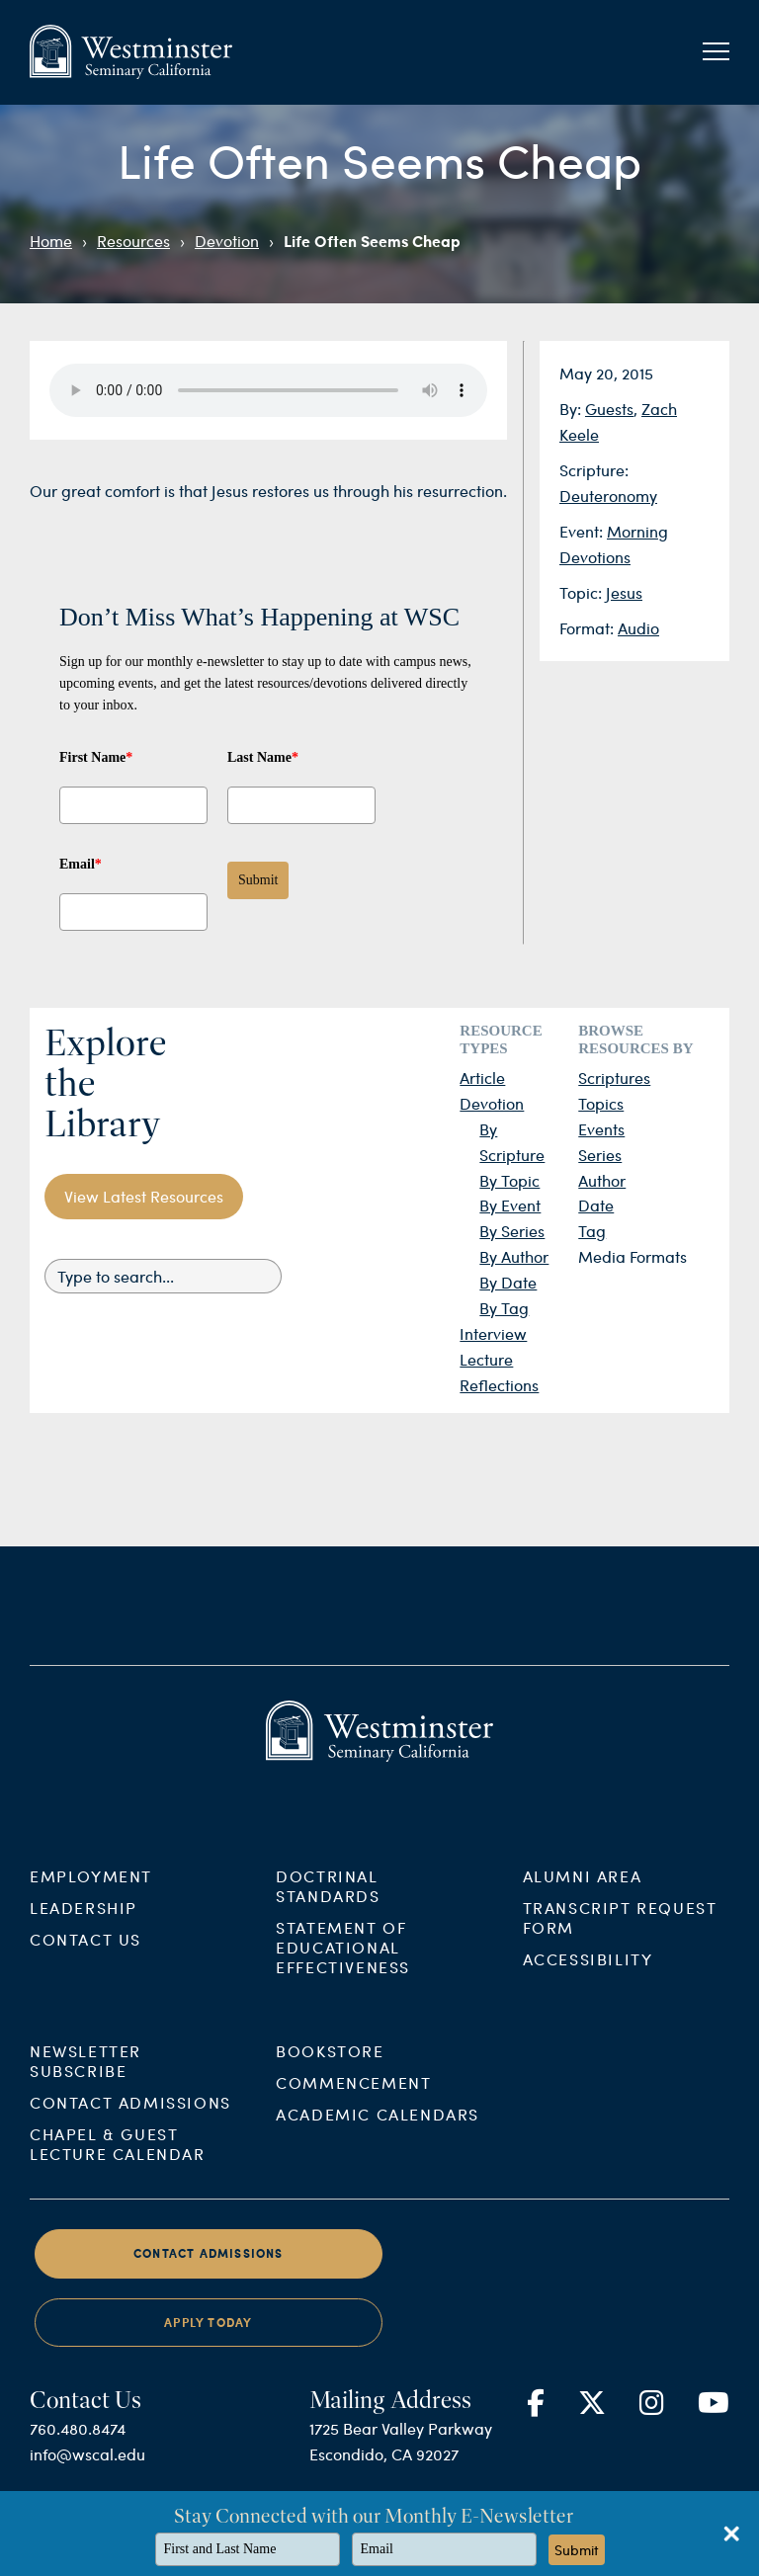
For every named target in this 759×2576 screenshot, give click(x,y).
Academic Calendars (377, 2130)
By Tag (504, 1307)
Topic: (582, 592)
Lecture (486, 1359)
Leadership (83, 1923)
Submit (258, 880)
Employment (91, 1891)
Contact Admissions (130, 2119)
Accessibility (588, 1974)
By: (572, 408)
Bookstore (329, 2067)
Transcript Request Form (620, 1933)
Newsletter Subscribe (85, 2077)
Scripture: (594, 469)
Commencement (353, 2099)
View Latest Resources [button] (143, 1196)
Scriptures (614, 1077)
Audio (638, 628)
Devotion (227, 240)
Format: (588, 628)
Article (482, 1077)
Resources (133, 240)
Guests (609, 408)
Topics (601, 1103)
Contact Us (85, 1955)
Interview (493, 1333)
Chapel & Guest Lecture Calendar (118, 2160)
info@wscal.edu (87, 2470)
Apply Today (208, 2338)
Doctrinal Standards (328, 1901)
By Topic (509, 1180)
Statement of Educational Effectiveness (343, 1963)
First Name (95, 757)
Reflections (499, 1384)
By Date (508, 1282)
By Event (510, 1205)
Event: (583, 531)
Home (51, 240)
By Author (513, 1256)
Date (596, 1205)
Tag (592, 1230)
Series (600, 1154)
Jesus (624, 592)
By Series (512, 1230)
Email (80, 864)
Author (602, 1180)
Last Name (262, 757)
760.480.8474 (78, 2445)
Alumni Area (582, 1891)
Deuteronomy (608, 495)
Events (601, 1129)
